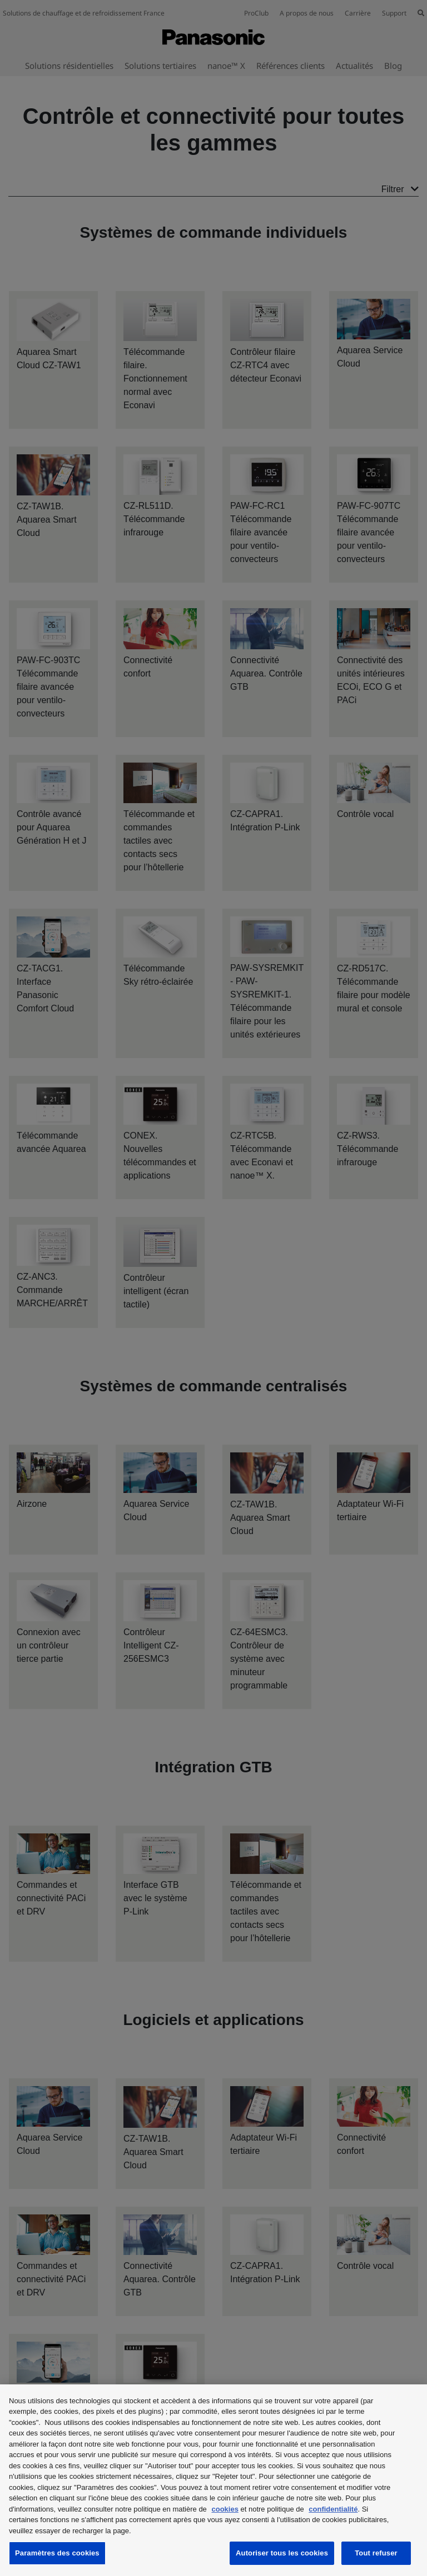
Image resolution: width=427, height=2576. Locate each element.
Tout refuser (376, 2553)
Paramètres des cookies (57, 2553)
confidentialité (333, 2509)
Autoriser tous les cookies (282, 2553)
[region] (213, 2480)
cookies (224, 2509)
